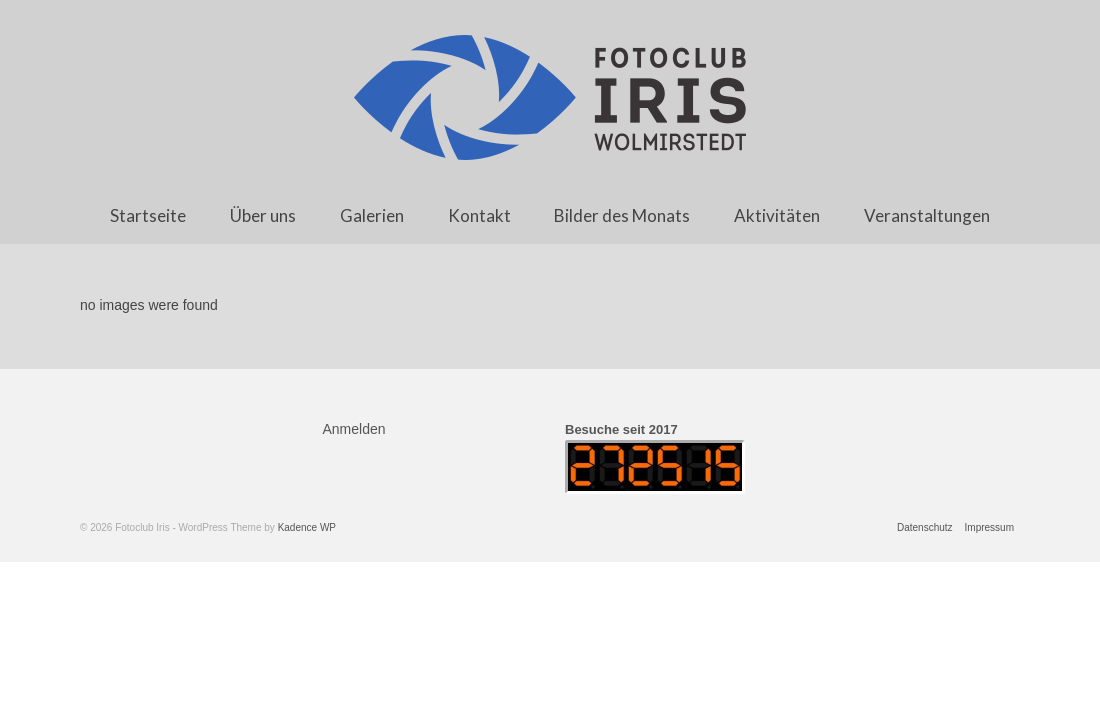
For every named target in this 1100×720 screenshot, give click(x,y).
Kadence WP (307, 527)
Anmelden (354, 429)
